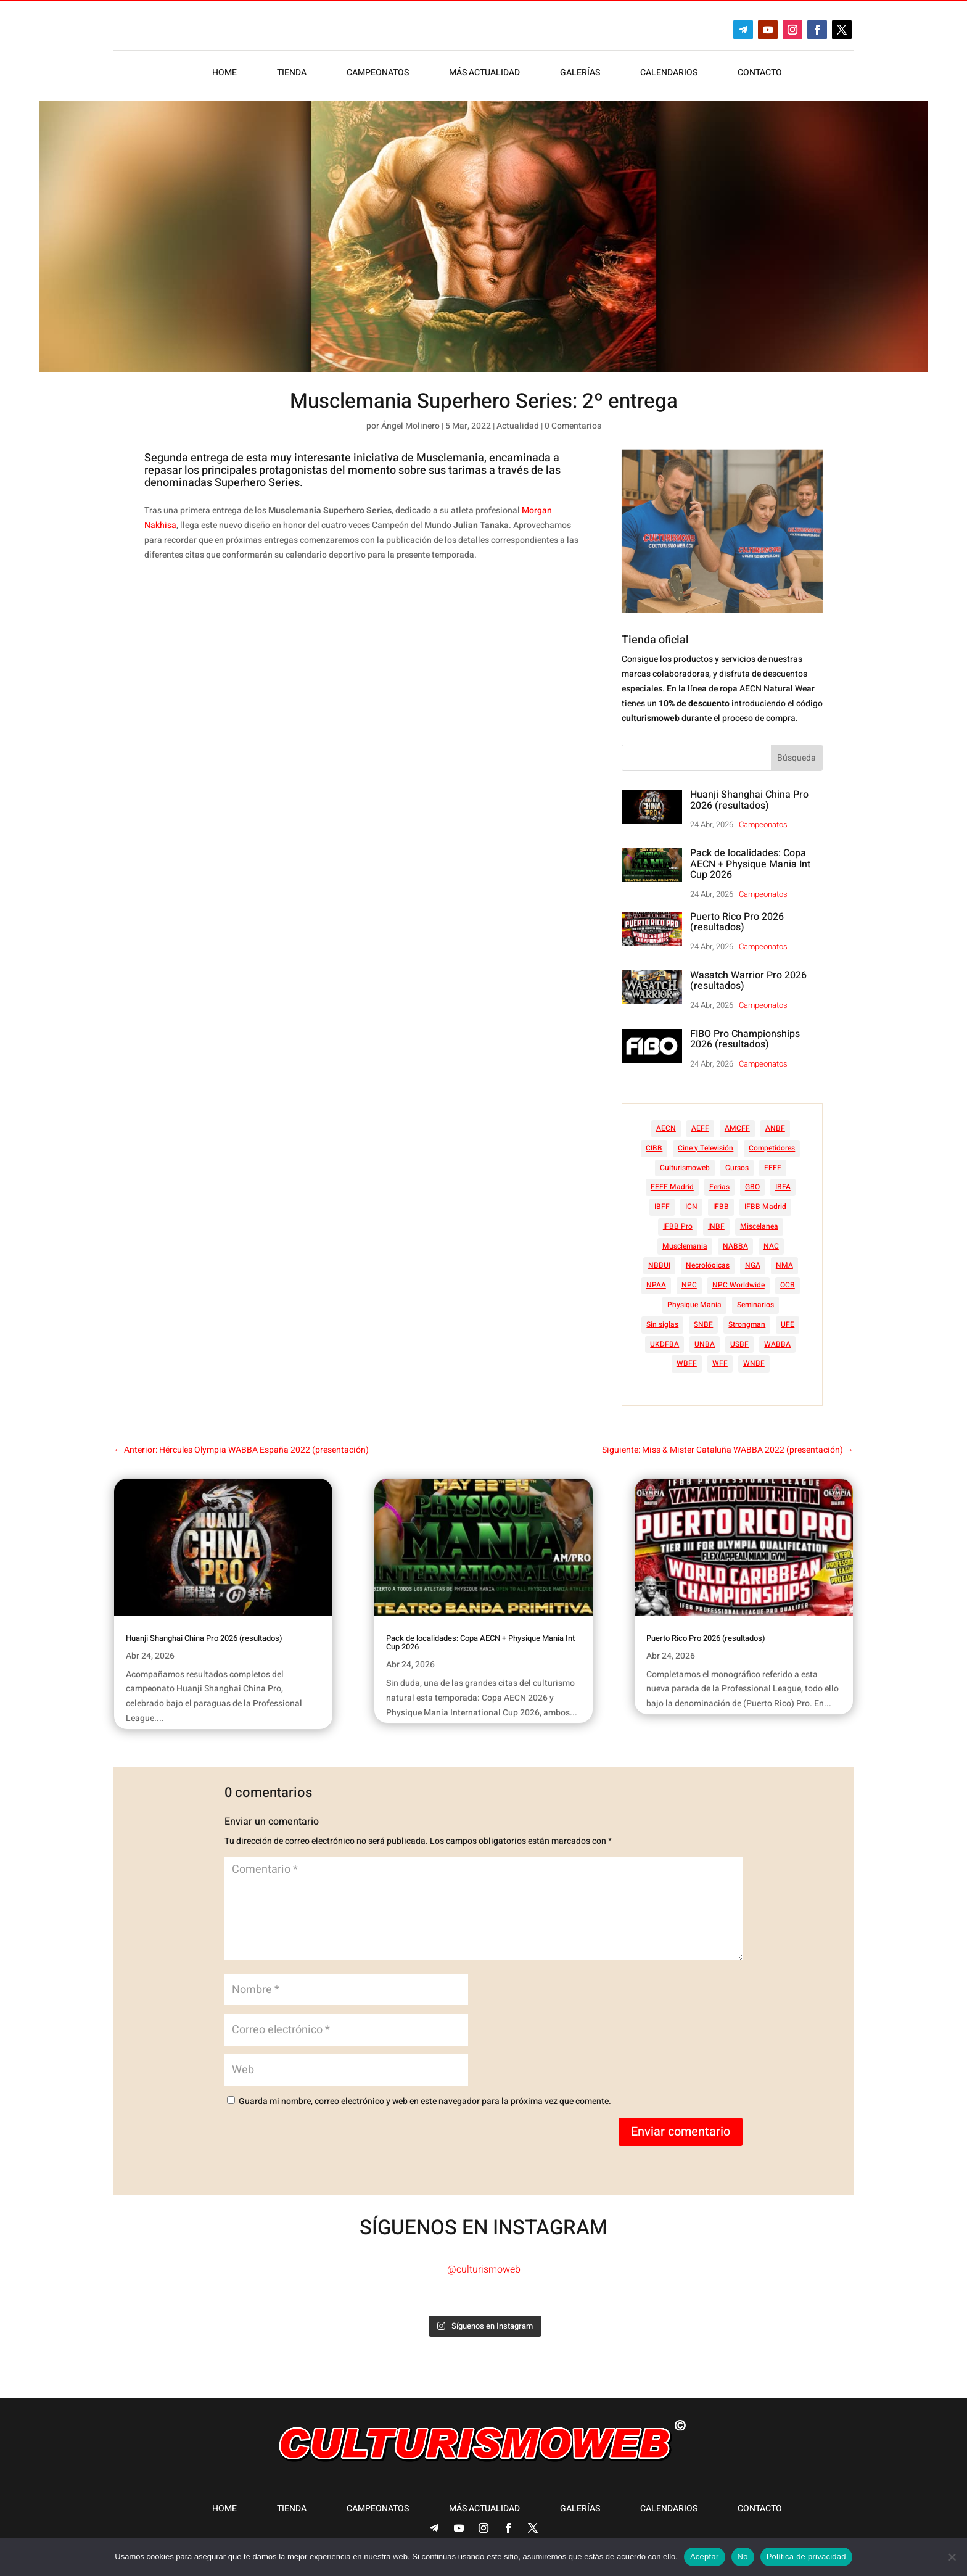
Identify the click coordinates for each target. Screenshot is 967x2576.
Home (224, 73)
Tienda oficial (655, 640)
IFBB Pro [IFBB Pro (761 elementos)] (678, 1226)
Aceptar (704, 2556)
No (743, 2556)
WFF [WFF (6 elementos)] (720, 1363)
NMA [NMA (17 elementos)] (784, 1265)
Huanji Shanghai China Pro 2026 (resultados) (749, 800)
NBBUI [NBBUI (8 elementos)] (659, 1265)
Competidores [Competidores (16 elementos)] (772, 1148)
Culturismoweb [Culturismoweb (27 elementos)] (685, 1167)
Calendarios (668, 73)
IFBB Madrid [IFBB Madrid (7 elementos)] (765, 1206)
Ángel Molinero (410, 425)
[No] (951, 2557)
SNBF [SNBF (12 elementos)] (703, 1324)
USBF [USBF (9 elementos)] (739, 1344)
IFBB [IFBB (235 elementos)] (721, 1206)
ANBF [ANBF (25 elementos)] (775, 1128)
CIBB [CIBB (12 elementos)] (654, 1148)
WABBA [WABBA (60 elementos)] (777, 1344)
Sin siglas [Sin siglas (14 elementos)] (662, 1324)
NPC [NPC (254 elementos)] (689, 1284)
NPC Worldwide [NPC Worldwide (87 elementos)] (738, 1284)
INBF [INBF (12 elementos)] (716, 1226)
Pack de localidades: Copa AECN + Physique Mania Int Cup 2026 (750, 864)
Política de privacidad (806, 2556)
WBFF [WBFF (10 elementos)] (687, 1363)
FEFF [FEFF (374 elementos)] (772, 1167)
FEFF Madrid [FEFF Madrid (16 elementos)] (672, 1186)
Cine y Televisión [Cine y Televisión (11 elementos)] (705, 1148)
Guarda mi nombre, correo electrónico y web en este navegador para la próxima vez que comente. (425, 2101)
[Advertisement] (384, 719)
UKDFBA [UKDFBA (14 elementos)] (664, 1344)
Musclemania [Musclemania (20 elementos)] (684, 1246)
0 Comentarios (573, 425)
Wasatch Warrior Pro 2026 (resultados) (748, 981)
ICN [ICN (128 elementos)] (691, 1206)
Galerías (580, 73)
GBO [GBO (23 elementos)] (752, 1186)
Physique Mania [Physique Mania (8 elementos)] (694, 1304)
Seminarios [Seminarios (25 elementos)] (755, 1304)
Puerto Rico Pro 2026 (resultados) (737, 922)
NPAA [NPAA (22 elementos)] (656, 1284)
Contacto (760, 73)
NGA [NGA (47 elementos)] (752, 1265)
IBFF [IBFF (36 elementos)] (662, 1206)
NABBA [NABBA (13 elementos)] (735, 1246)
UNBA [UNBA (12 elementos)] (704, 1344)
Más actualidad (484, 73)
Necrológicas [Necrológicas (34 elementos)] (708, 1265)
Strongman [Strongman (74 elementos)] (746, 1324)
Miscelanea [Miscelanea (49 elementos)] (759, 1226)
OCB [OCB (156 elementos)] (787, 1284)
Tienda (292, 73)
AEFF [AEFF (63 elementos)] (700, 1128)
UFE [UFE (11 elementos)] (787, 1324)
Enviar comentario (680, 2131)
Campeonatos (378, 73)
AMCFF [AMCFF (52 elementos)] (737, 1128)
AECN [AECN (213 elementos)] (666, 1128)
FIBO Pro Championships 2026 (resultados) (745, 1039)
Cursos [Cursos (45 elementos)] (737, 1167)
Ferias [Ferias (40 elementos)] (719, 1186)
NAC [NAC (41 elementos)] (771, 1246)
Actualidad (517, 425)
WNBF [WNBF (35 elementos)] (754, 1363)
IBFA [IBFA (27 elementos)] (783, 1186)
